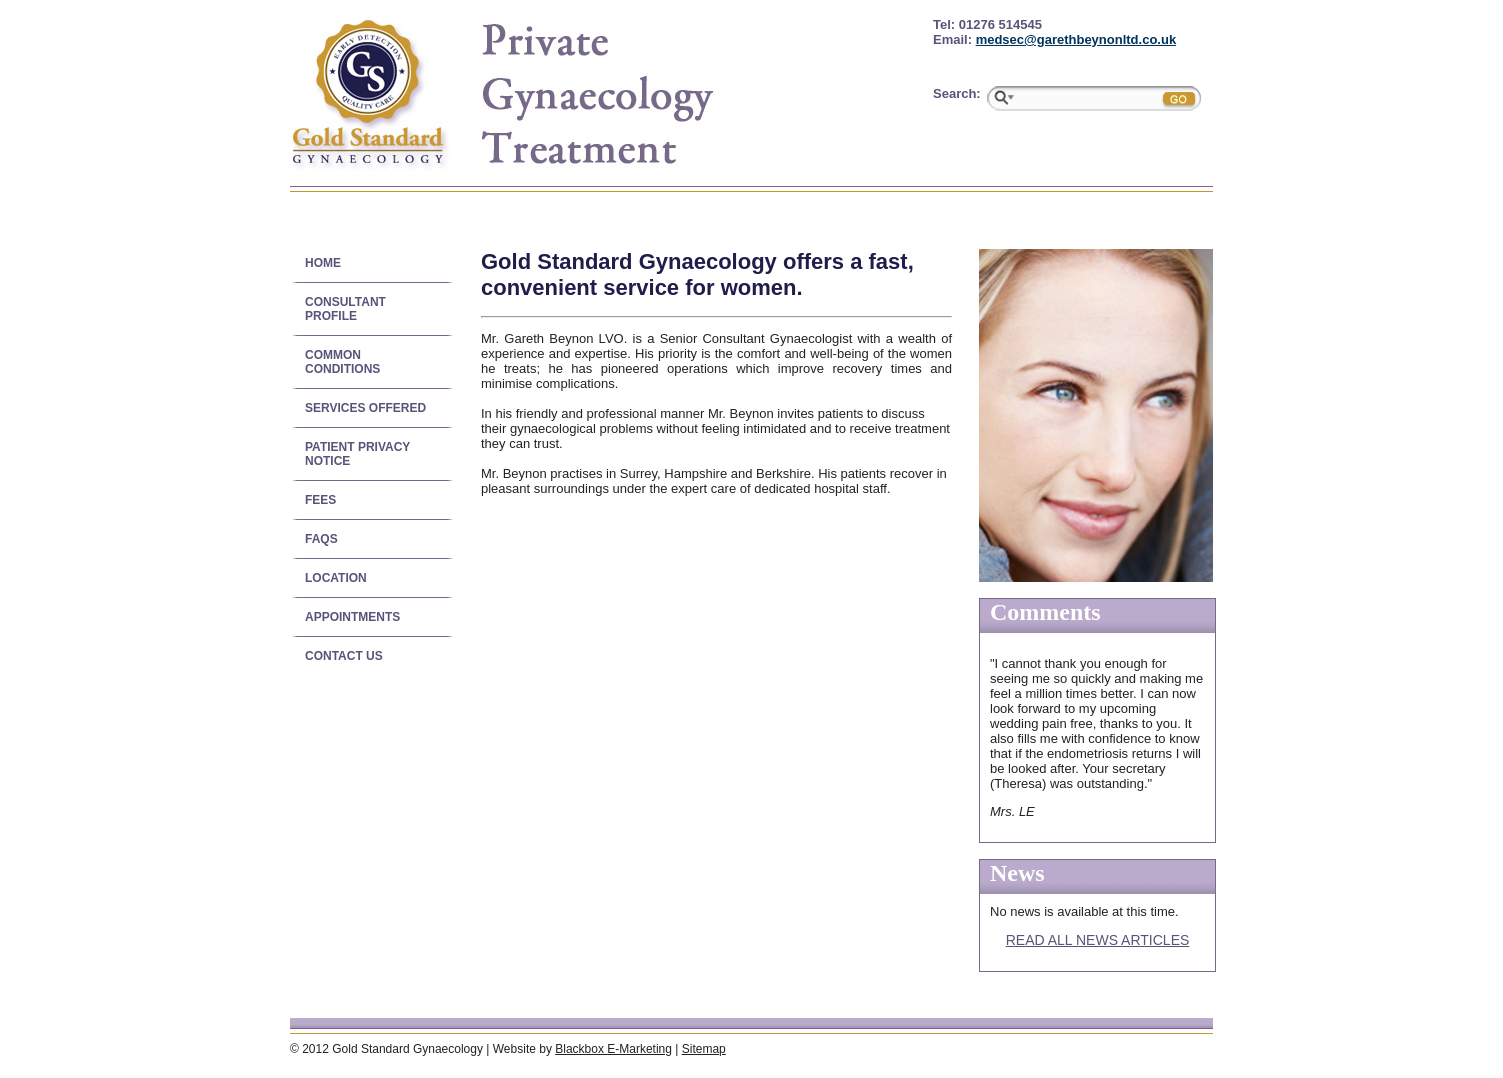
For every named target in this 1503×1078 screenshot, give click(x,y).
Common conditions (342, 362)
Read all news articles (1098, 940)
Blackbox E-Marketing (613, 1049)
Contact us (344, 656)
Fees (320, 500)
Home (323, 263)
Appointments (352, 617)
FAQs (321, 539)
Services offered (365, 408)
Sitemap (704, 1049)
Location (336, 578)
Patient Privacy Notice (357, 454)
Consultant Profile (345, 309)
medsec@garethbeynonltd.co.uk (1076, 39)
